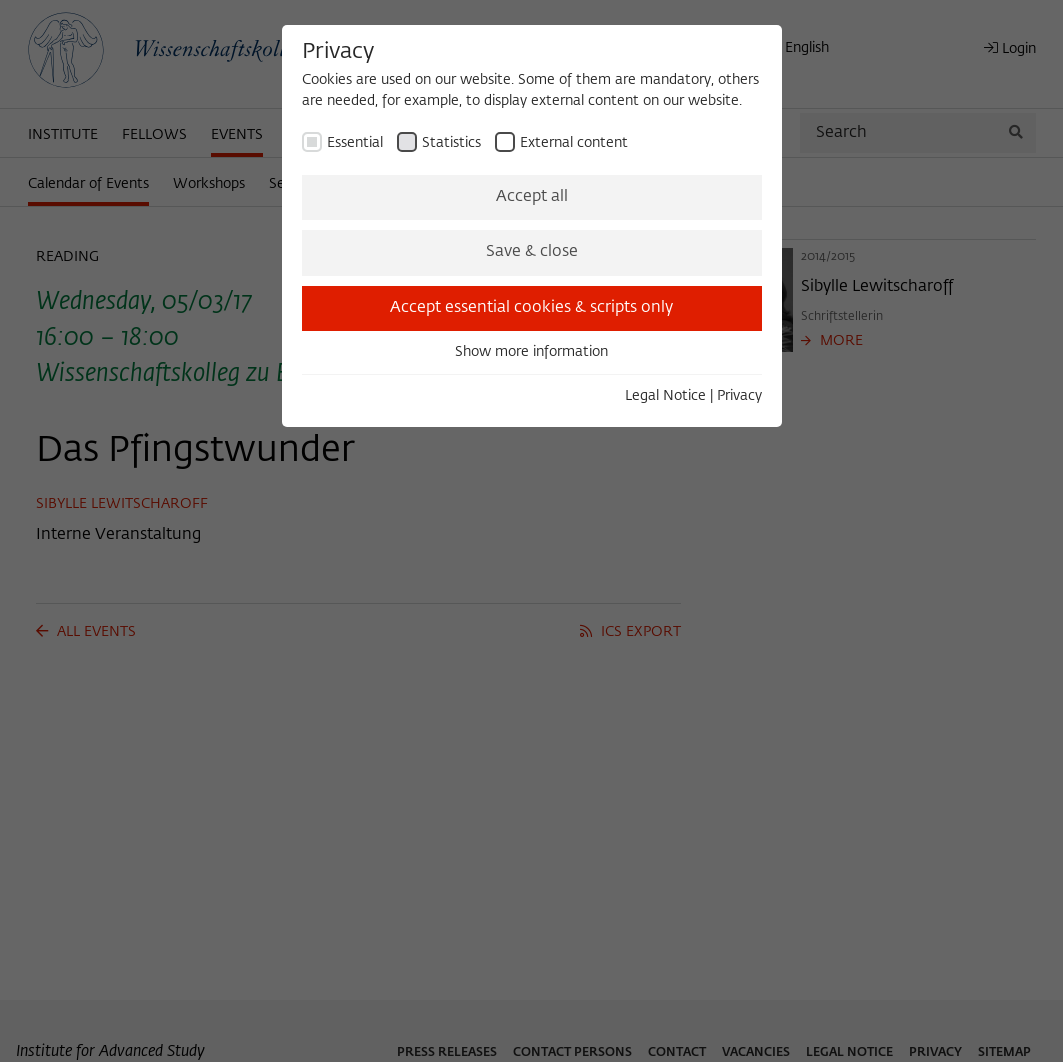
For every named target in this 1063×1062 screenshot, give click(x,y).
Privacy (739, 396)
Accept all (532, 197)
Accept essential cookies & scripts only (531, 308)
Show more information (531, 352)
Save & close (532, 252)
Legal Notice (665, 396)
